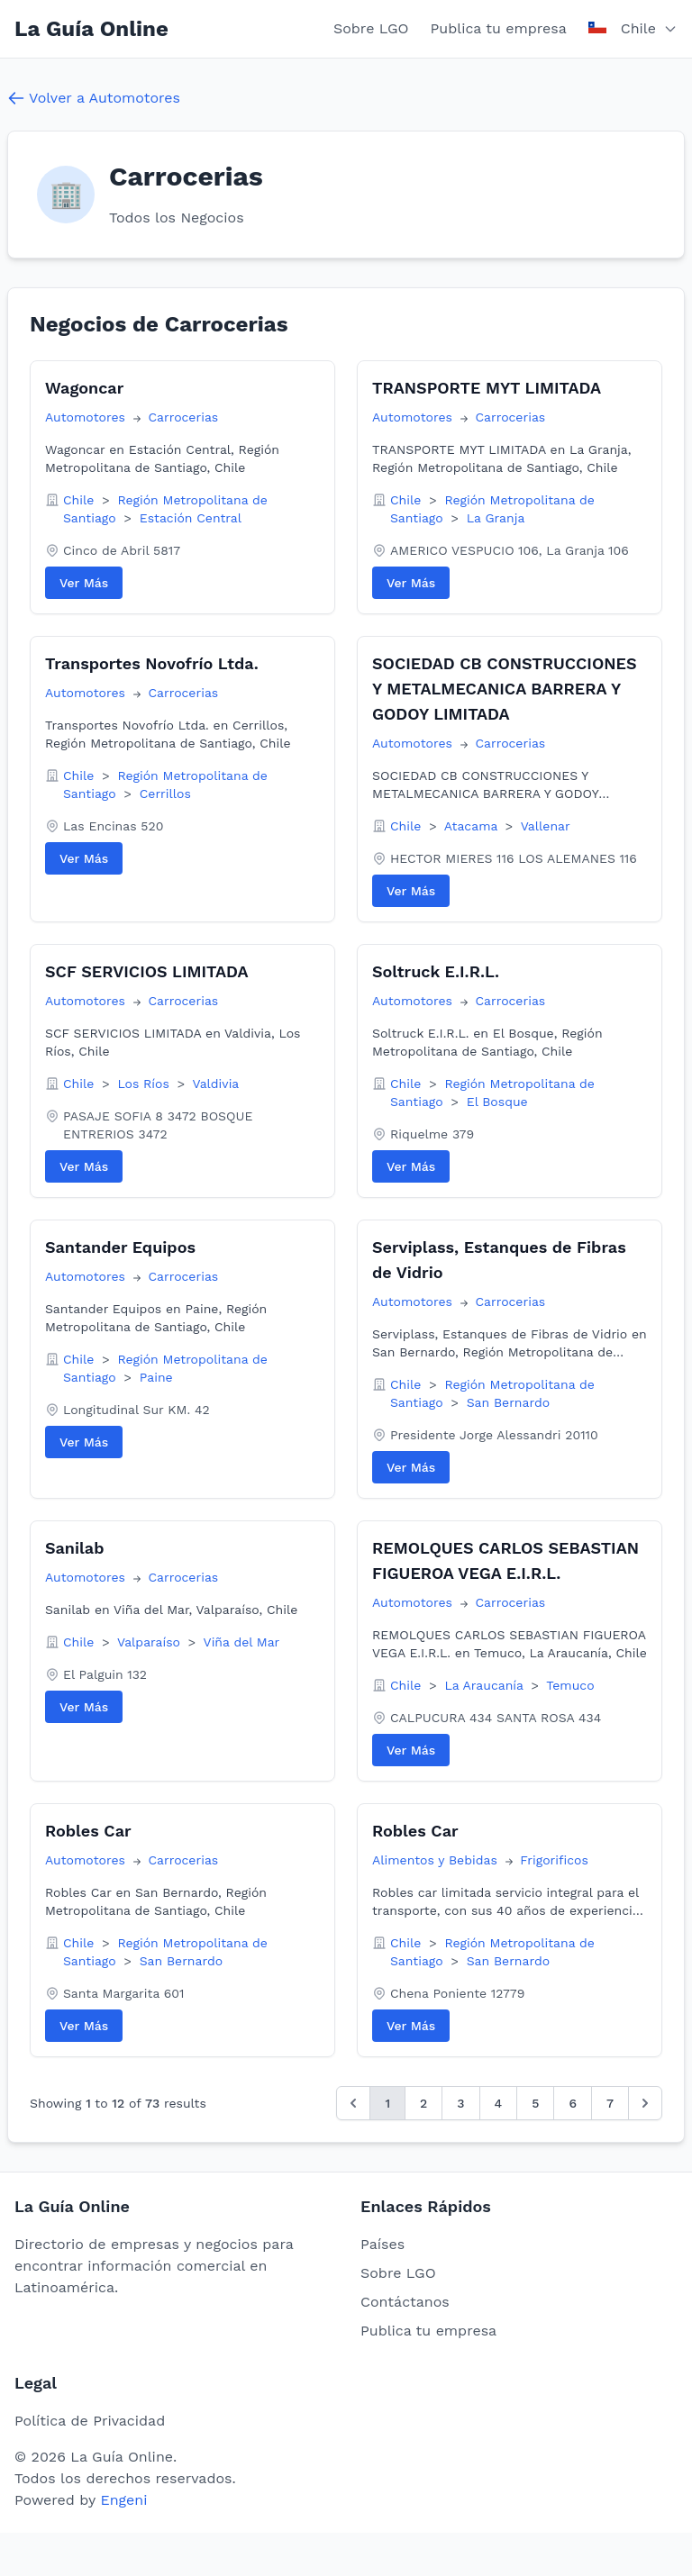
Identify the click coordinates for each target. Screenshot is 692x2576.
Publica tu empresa (499, 28)
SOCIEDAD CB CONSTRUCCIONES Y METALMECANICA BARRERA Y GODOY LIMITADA (504, 688)
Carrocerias (183, 417)
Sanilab (74, 1547)
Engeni (123, 2499)
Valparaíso (151, 1642)
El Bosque (497, 1101)
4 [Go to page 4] (499, 2103)
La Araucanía (485, 1685)
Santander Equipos (120, 1247)
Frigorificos (554, 1860)
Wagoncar (84, 387)
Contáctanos (405, 2301)
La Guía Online (91, 28)
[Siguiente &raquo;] (645, 2103)
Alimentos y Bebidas (437, 1860)
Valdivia (215, 1083)
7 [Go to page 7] (610, 2103)
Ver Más (83, 583)
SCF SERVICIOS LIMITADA (147, 971)
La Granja (496, 518)
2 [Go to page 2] (423, 2103)
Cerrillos (165, 793)
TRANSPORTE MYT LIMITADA (486, 387)
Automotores (87, 417)
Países (382, 2244)
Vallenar (545, 826)
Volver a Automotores (93, 98)
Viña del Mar (242, 1642)
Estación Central (190, 518)
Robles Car (88, 1830)
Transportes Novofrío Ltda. (152, 663)
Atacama (473, 826)
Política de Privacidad (89, 2420)
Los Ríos (145, 1083)
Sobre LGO (371, 28)
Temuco (570, 1685)
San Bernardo (508, 1402)
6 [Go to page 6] (573, 2103)
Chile (80, 500)
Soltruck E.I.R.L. (435, 971)
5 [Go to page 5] (535, 2103)
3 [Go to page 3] (460, 2103)
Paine (156, 1377)
